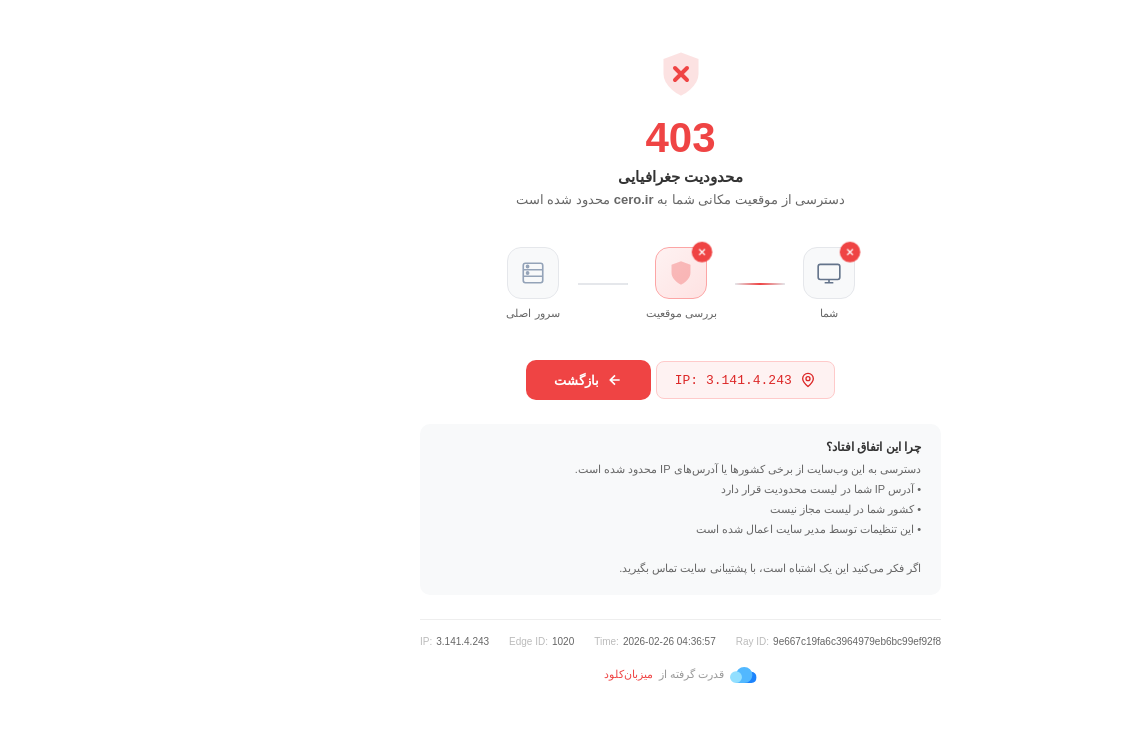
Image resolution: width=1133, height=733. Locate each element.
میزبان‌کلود (514, 674)
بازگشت (474, 380)
